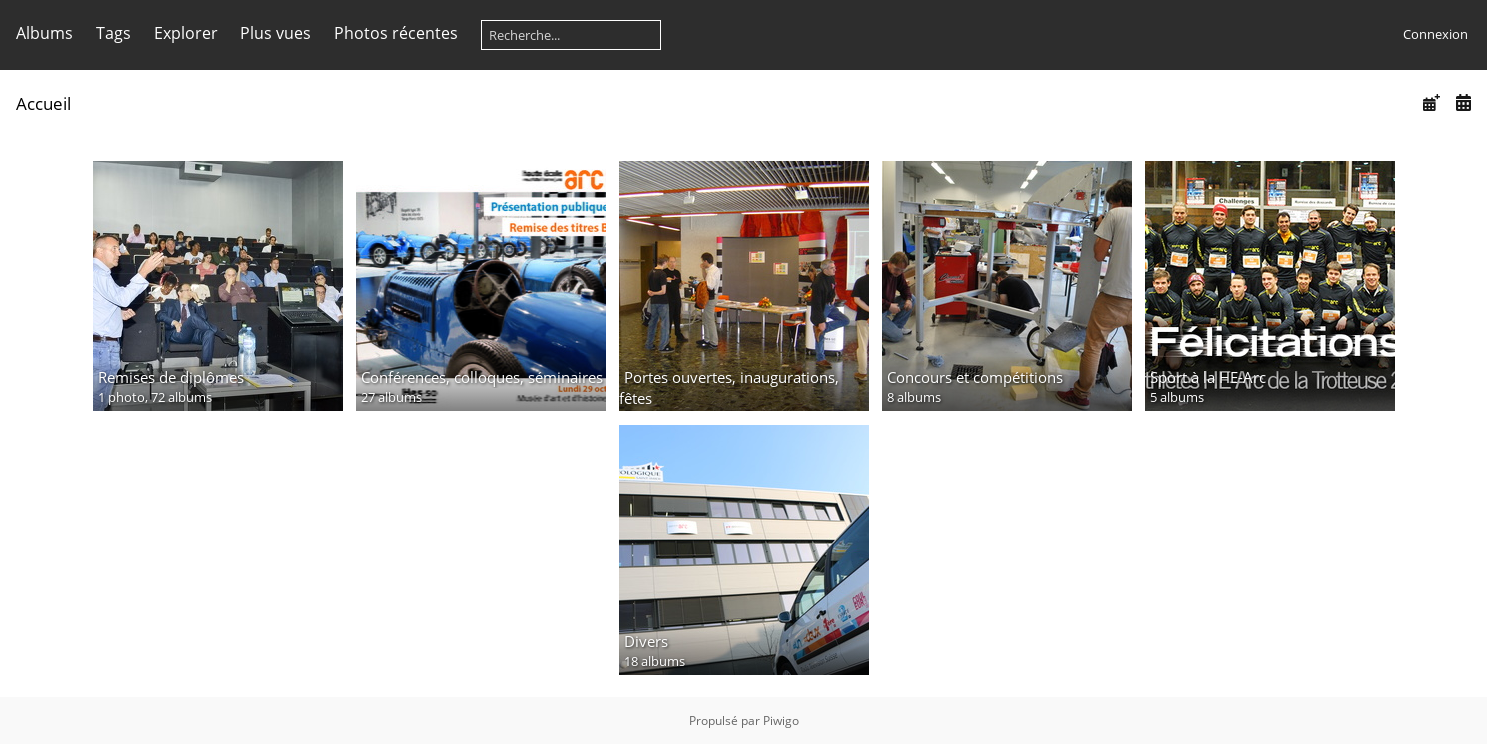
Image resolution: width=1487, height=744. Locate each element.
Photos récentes (396, 33)
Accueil (43, 103)
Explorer (186, 33)
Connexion (1435, 34)
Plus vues (275, 33)
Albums (44, 33)
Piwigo (781, 720)
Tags (113, 33)
